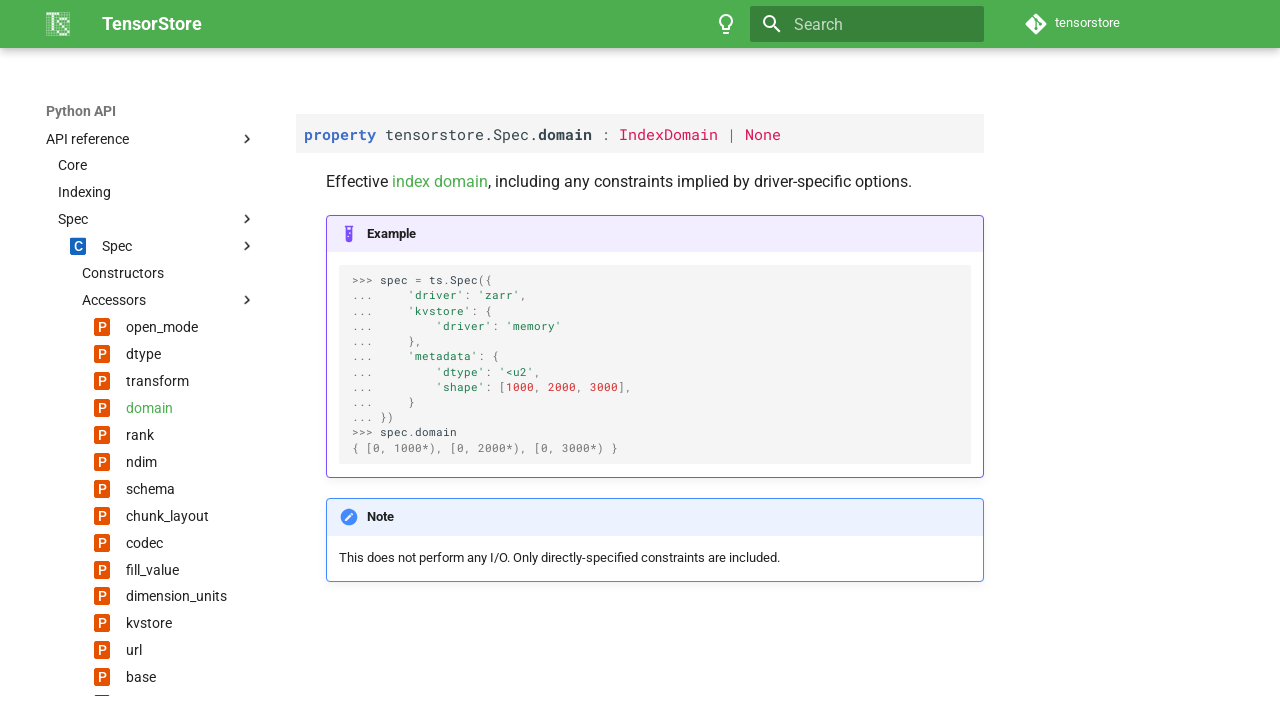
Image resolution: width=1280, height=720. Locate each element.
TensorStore (85, 111)
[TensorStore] (58, 24)
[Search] (867, 24)
